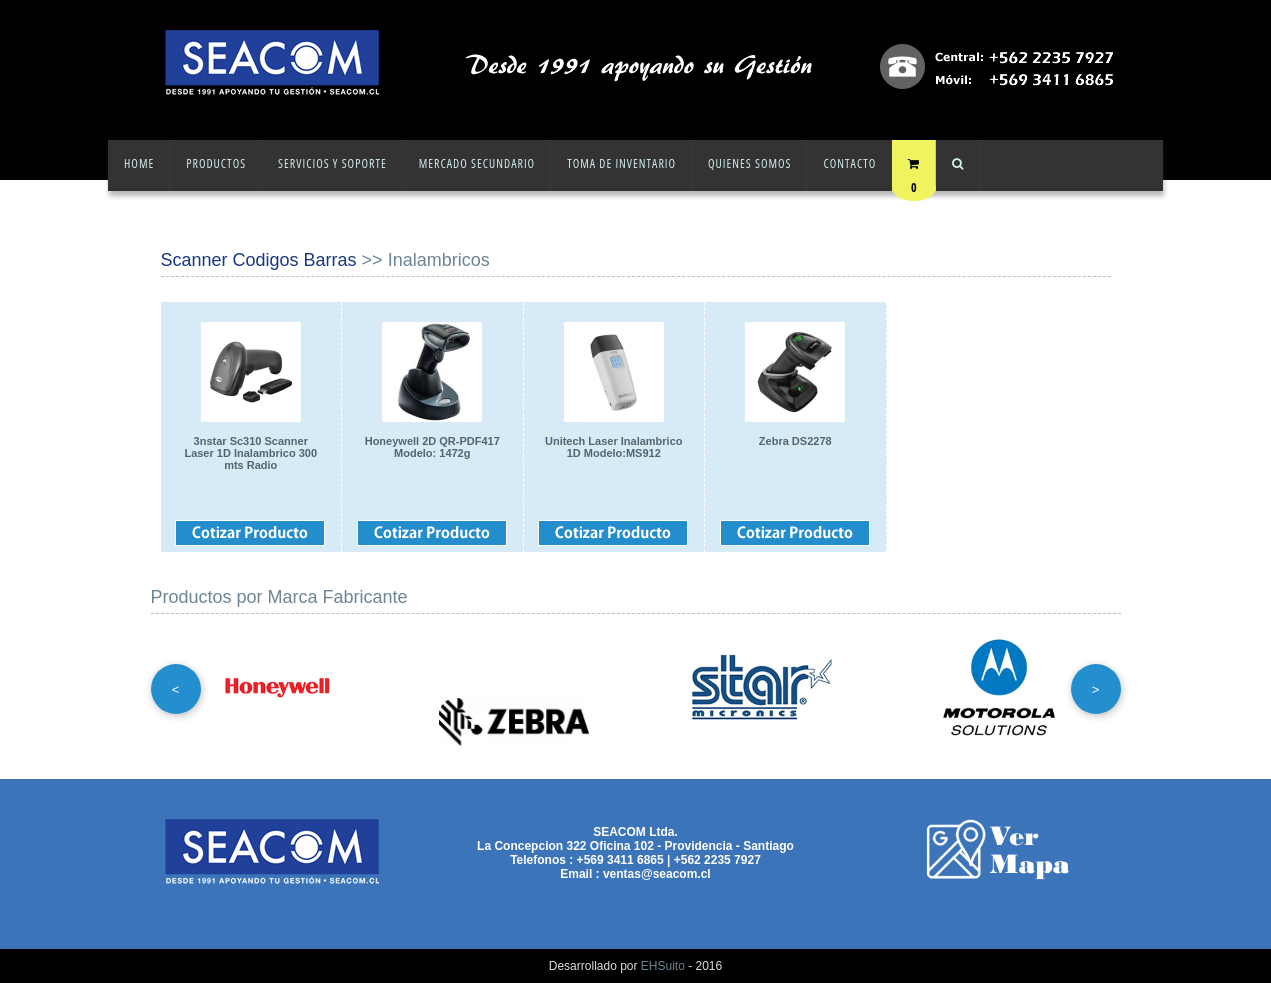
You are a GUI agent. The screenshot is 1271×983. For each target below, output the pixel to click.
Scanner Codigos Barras (259, 260)
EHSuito (663, 966)
